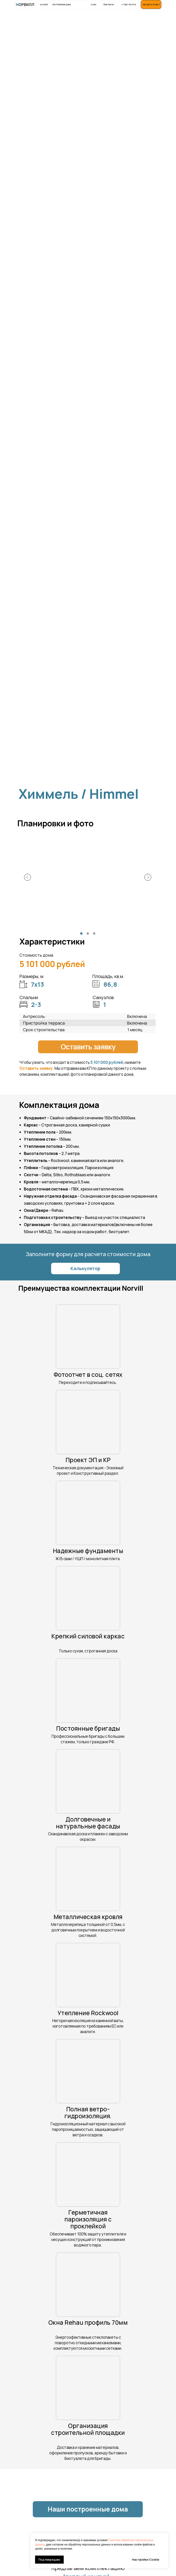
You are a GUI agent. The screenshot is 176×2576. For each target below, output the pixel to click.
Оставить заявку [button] (88, 1046)
